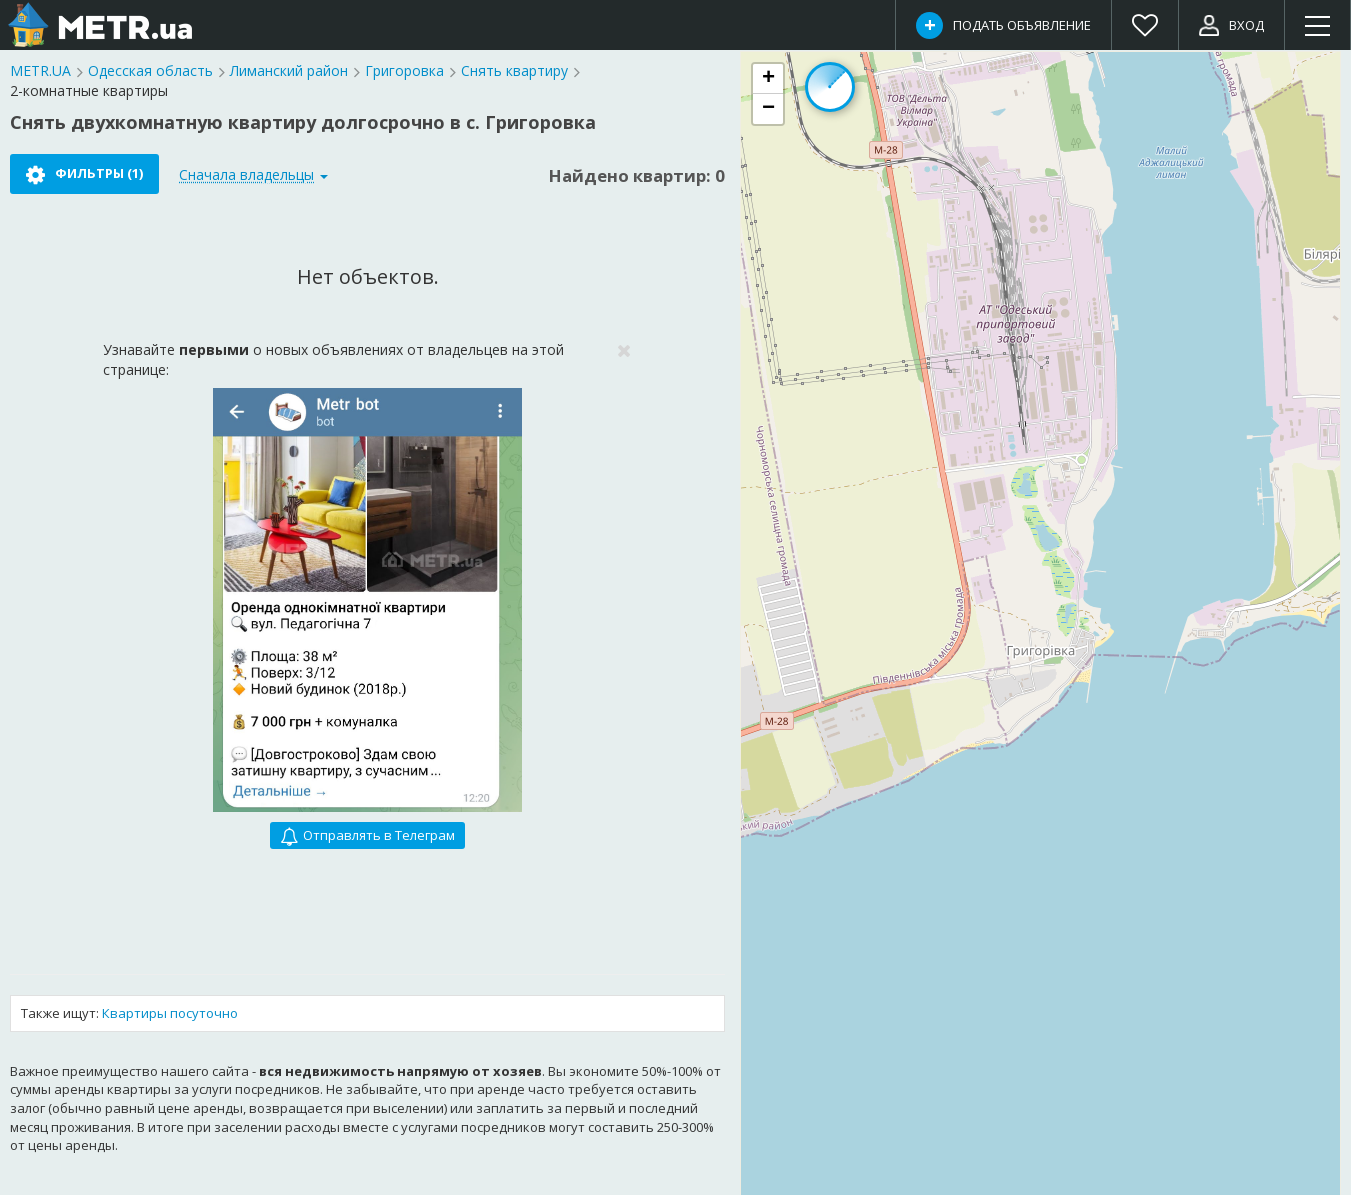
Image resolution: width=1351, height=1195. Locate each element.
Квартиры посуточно (170, 1013)
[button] (768, 79)
